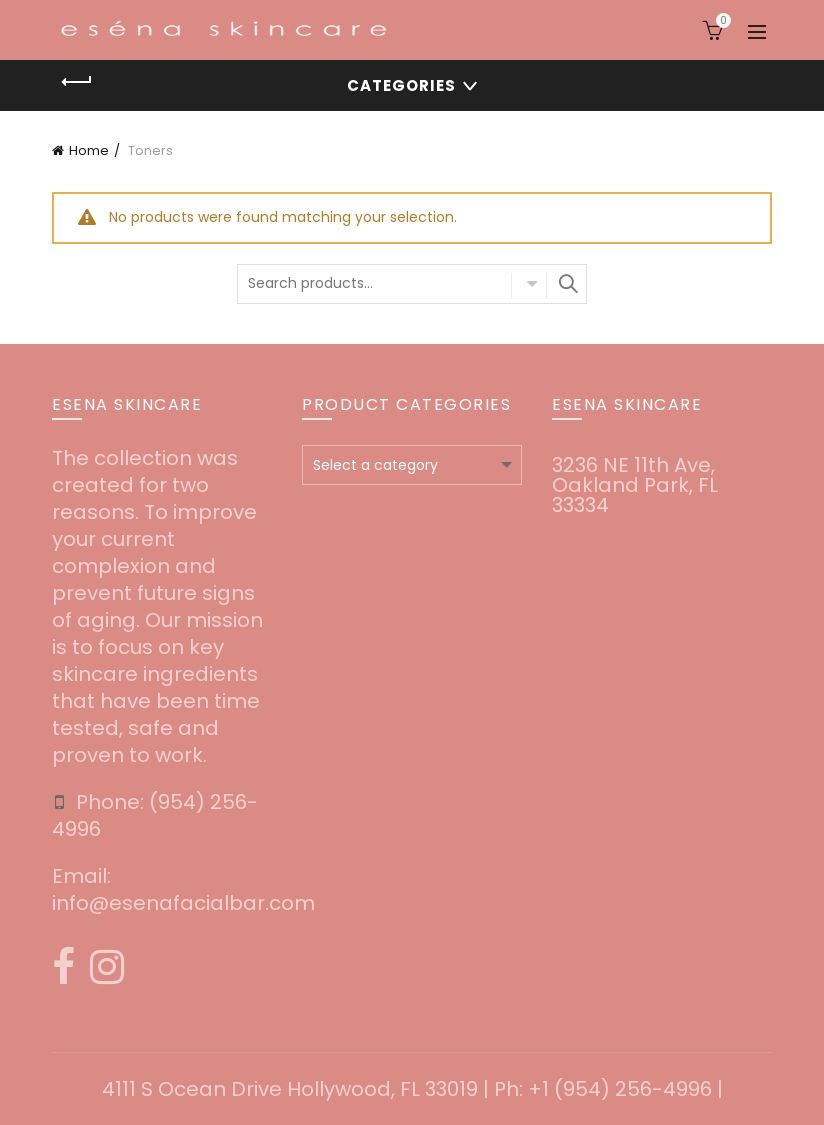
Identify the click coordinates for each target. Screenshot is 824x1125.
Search (567, 284)
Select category (529, 285)
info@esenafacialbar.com (183, 903)
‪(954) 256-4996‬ (155, 815)
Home (89, 150)
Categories (401, 85)
